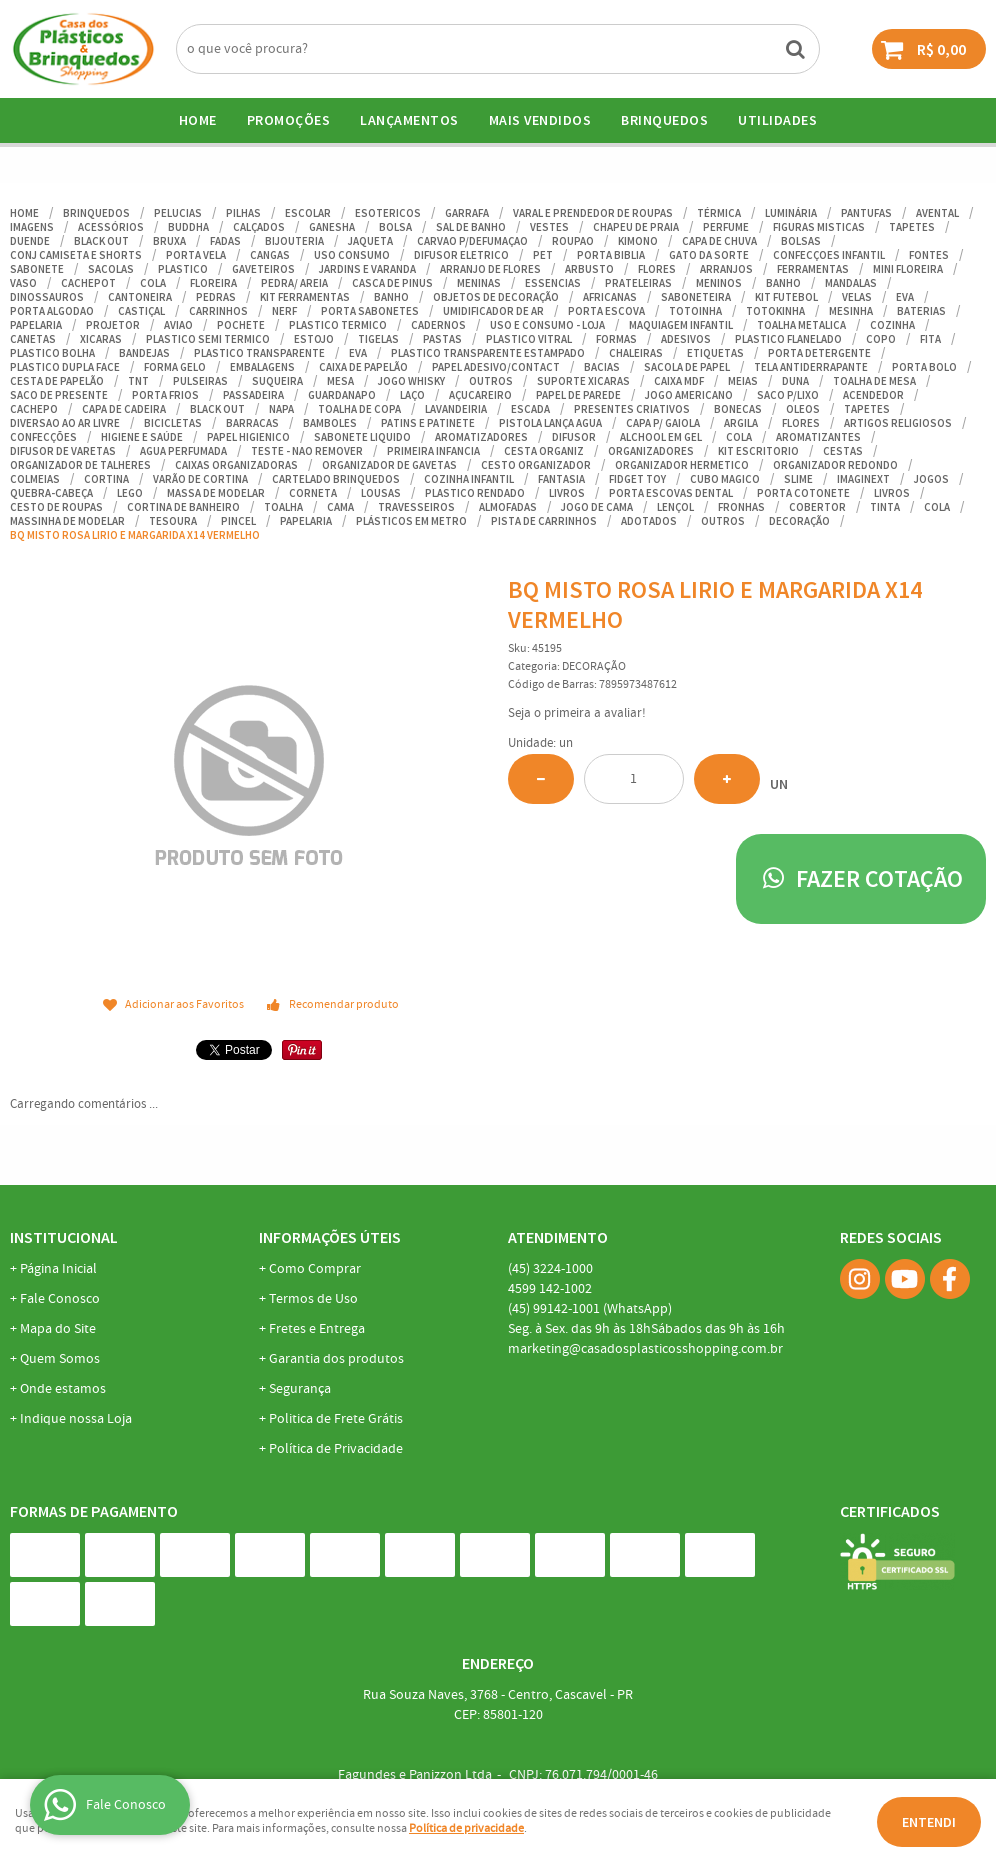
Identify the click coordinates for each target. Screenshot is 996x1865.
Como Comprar (315, 1269)
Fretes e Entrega (317, 1329)
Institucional (64, 1237)
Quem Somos (60, 1359)
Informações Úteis (330, 1237)
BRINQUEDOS (664, 120)
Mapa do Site (58, 1329)
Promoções (289, 120)
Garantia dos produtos (336, 1359)
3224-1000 (550, 1269)
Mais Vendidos (540, 120)
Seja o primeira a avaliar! (577, 713)
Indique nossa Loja (76, 1419)
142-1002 (550, 1289)
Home (198, 120)
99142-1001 (590, 1309)
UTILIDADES (777, 120)
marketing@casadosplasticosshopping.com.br (645, 1349)
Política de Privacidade (336, 1449)
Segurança (300, 1389)
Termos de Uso (313, 1299)
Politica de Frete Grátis (336, 1419)
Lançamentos (409, 120)
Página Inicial (58, 1269)
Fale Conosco (60, 1299)
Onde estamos (63, 1389)
